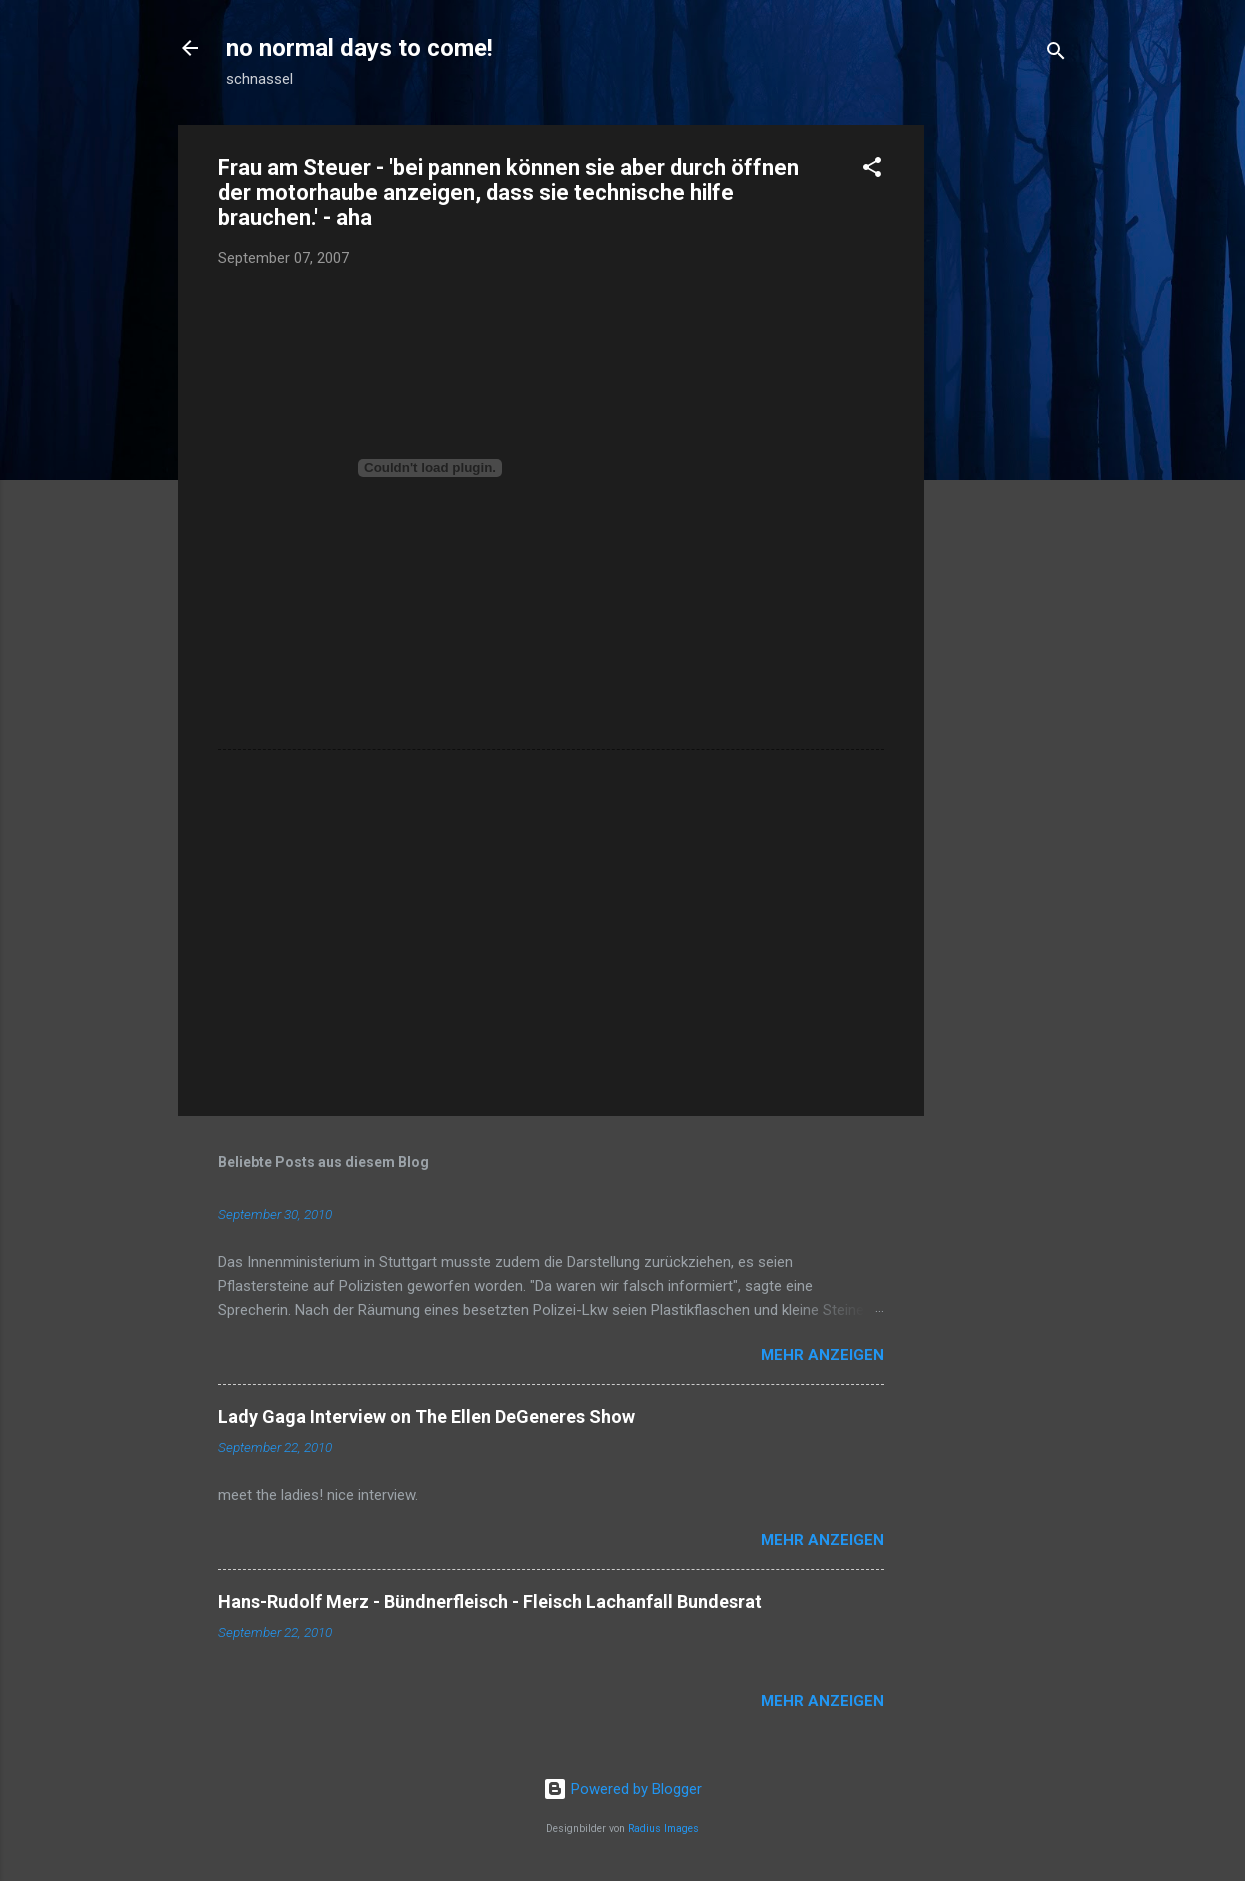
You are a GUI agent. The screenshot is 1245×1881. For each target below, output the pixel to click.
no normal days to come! (359, 48)
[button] (872, 170)
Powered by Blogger (622, 1789)
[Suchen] (1056, 54)
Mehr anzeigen (822, 1355)
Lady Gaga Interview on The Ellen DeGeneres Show (426, 1416)
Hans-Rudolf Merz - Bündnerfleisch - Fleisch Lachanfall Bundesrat (490, 1601)
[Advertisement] (1004, 425)
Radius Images (663, 1828)
